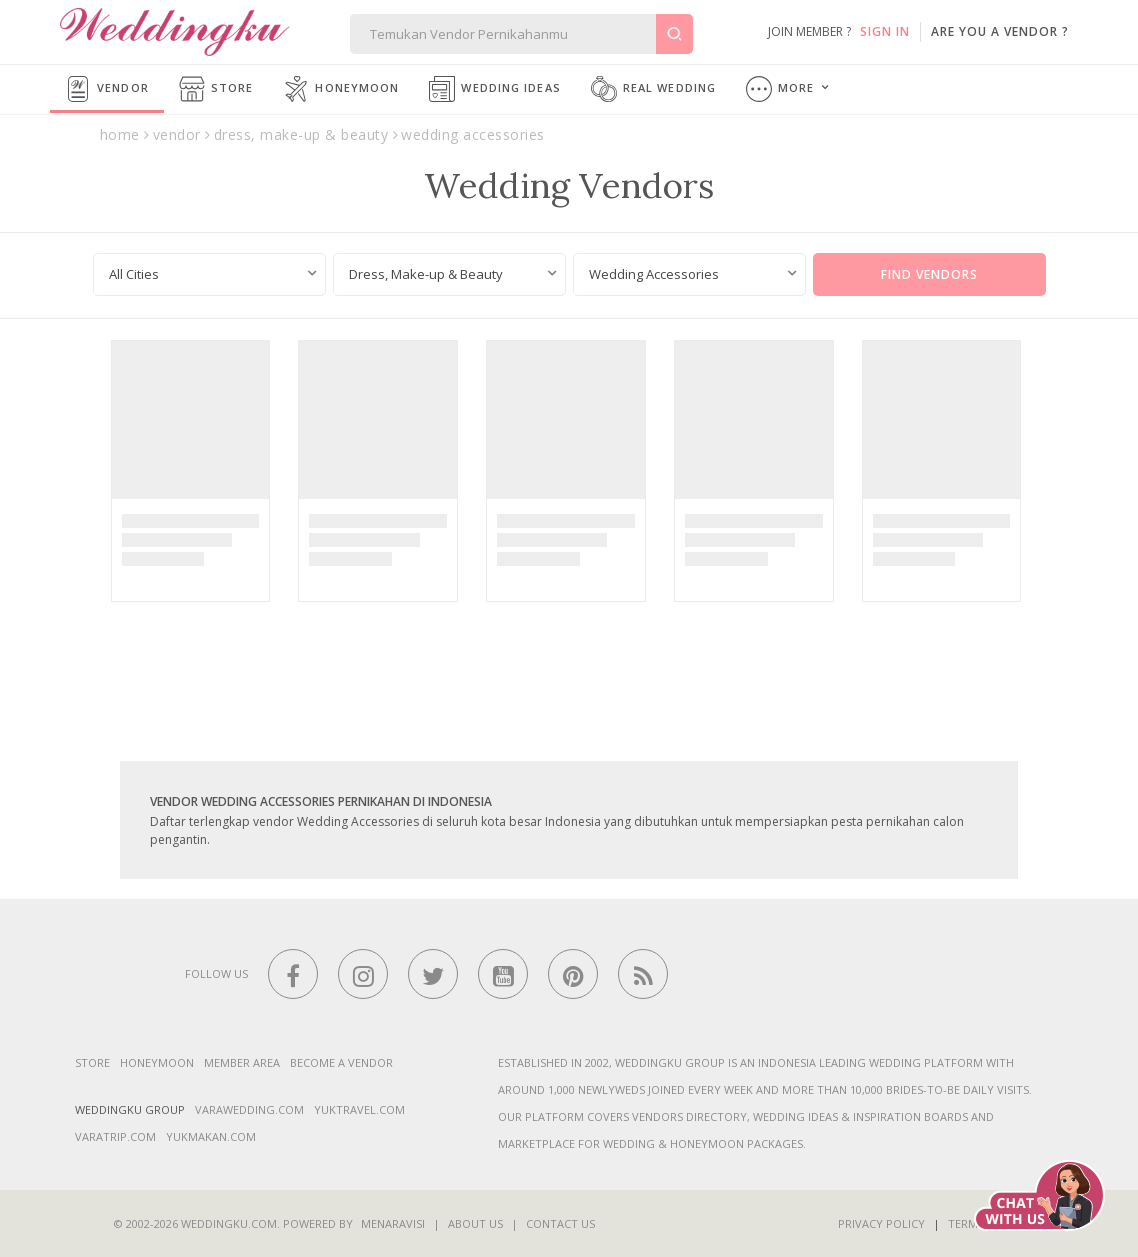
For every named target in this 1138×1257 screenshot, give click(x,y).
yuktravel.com (359, 1109)
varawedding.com (249, 1109)
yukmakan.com (211, 1136)
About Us (475, 1223)
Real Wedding (653, 89)
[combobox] (209, 274)
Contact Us (560, 1223)
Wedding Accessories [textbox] (654, 274)
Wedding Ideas (494, 89)
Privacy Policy (881, 1223)
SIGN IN (885, 31)
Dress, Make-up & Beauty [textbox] (426, 274)
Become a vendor (341, 1062)
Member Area (242, 1062)
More (780, 89)
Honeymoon (341, 89)
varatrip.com (115, 1136)
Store (216, 89)
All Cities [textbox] (134, 274)
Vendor (107, 89)
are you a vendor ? (1000, 31)
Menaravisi (393, 1223)
